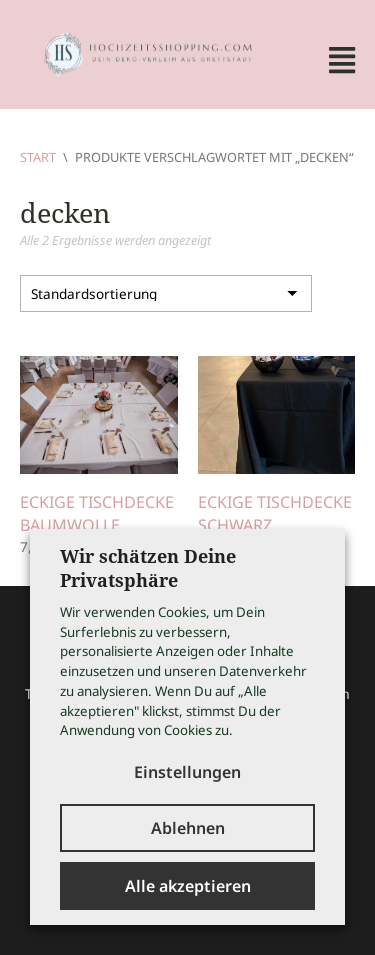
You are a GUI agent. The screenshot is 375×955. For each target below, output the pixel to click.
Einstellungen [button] (187, 772)
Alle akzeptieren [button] (188, 886)
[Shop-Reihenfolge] (166, 293)
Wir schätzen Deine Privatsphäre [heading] (148, 568)
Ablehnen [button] (188, 828)
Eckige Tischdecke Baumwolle (97, 513)
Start (38, 157)
